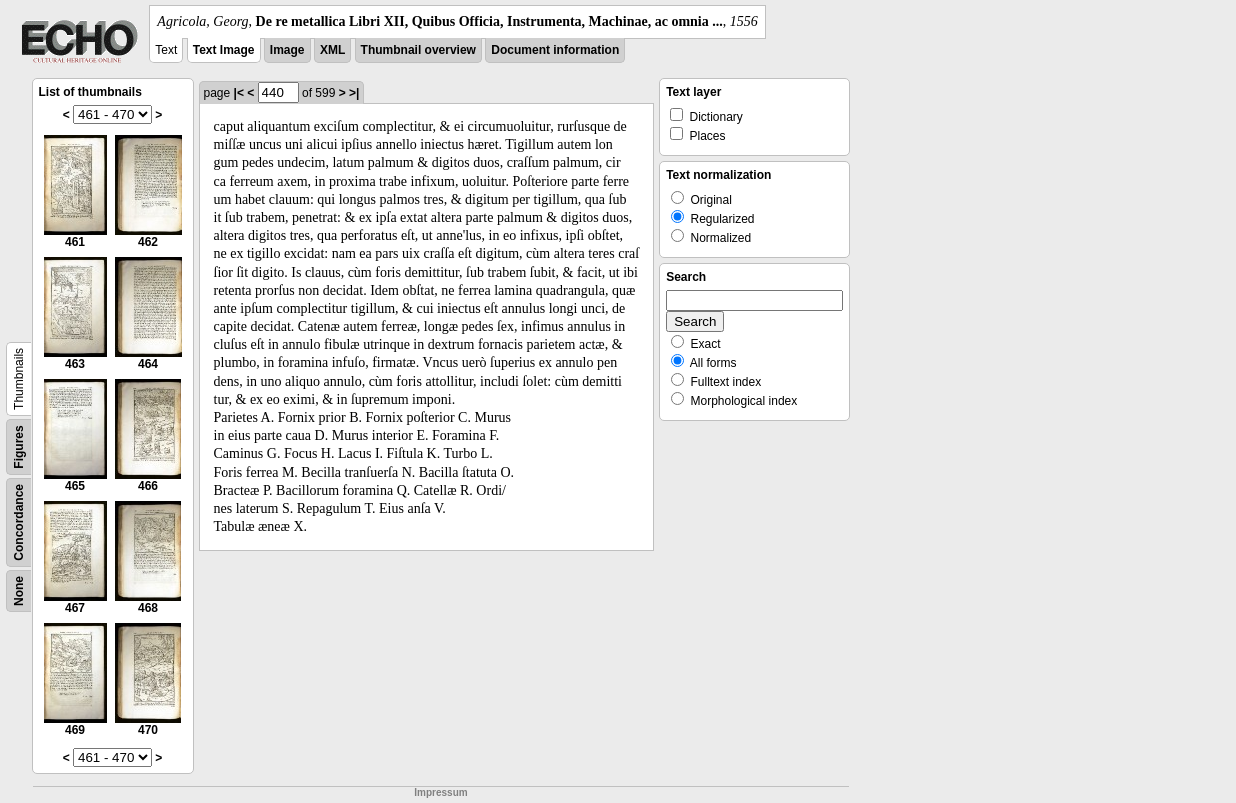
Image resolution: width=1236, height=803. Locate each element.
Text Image (224, 50)
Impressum (440, 792)
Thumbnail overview (418, 50)
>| (354, 93)
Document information (555, 50)
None (19, 591)
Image (287, 50)
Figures (19, 446)
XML (332, 50)
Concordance (19, 522)
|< (239, 93)
